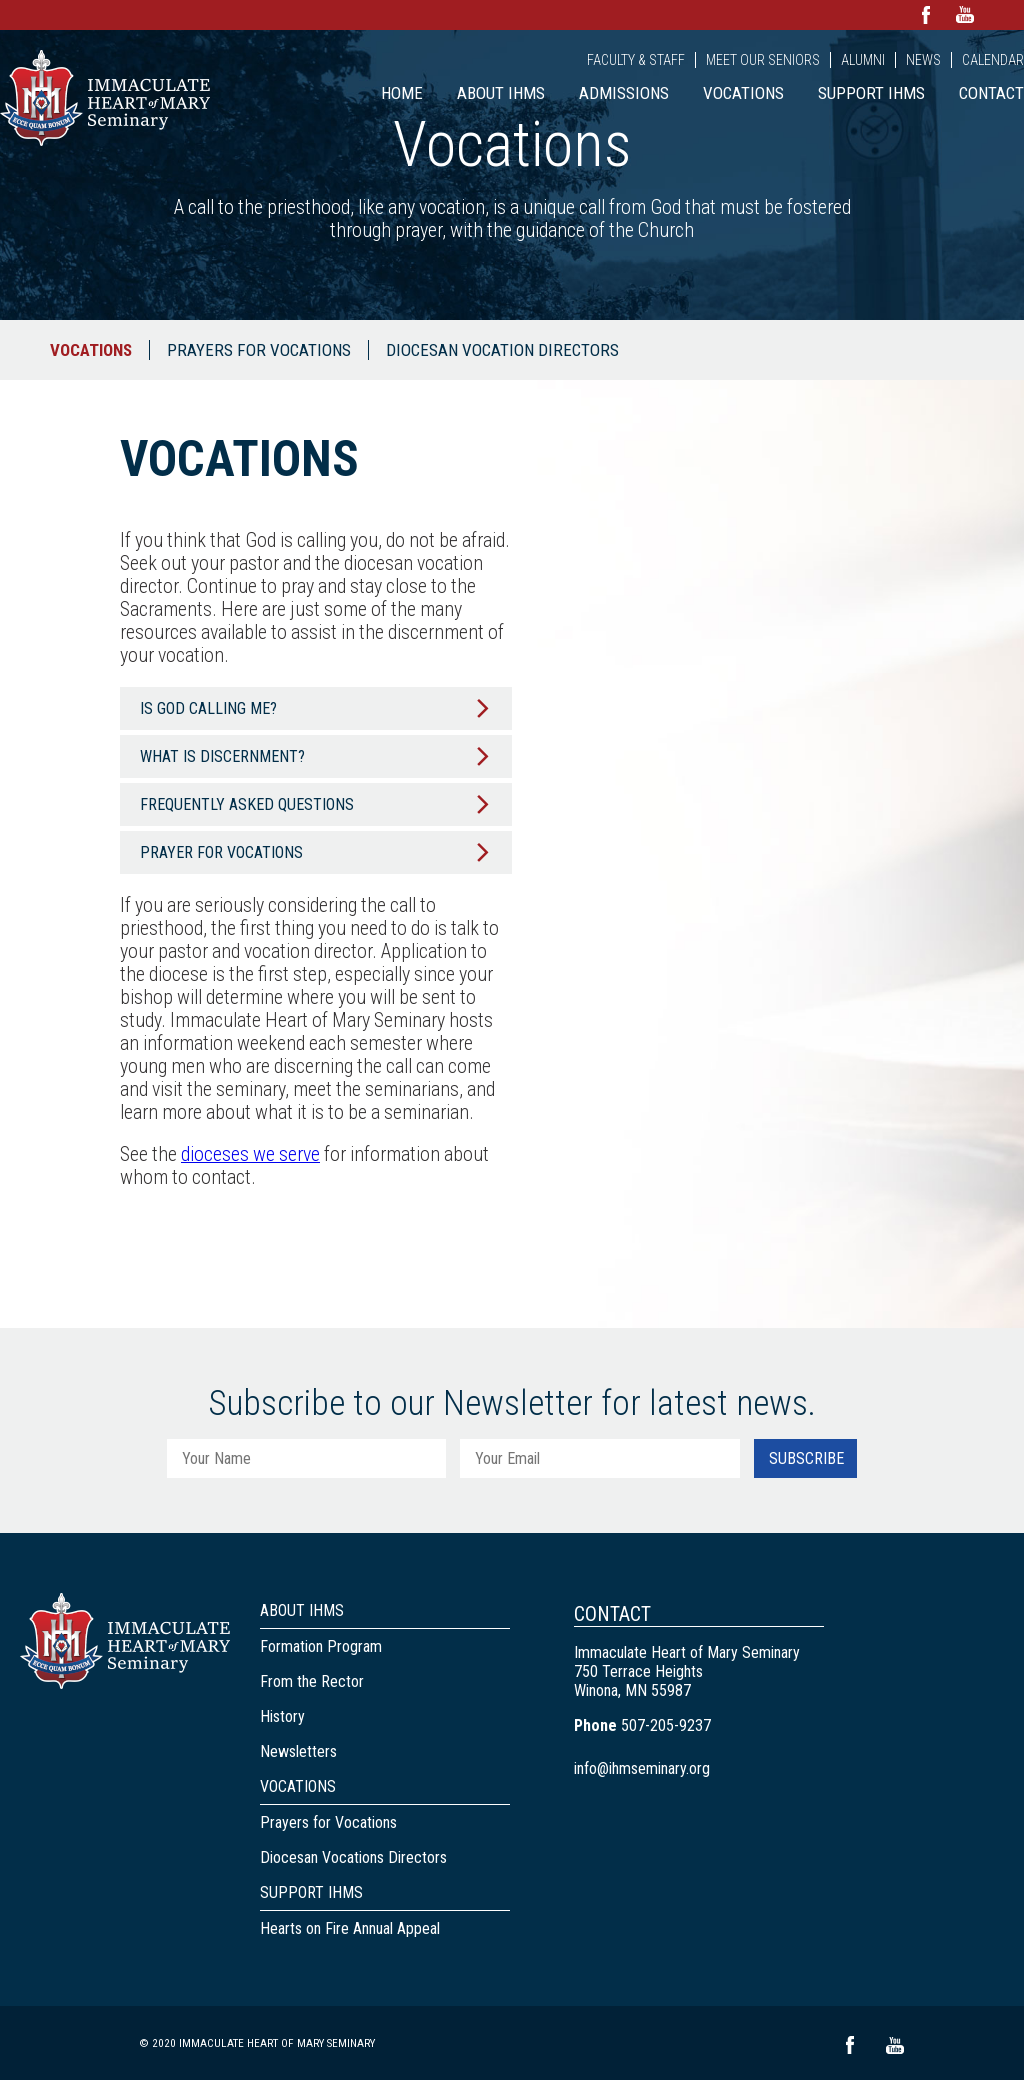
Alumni (863, 60)
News (923, 60)
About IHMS (501, 93)
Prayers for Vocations (259, 350)
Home (402, 93)
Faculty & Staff (636, 60)
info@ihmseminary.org (642, 1768)
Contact (991, 93)
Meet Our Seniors (763, 60)
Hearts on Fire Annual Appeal (350, 1928)
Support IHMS (871, 93)
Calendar (993, 60)
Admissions (624, 93)
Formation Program (321, 1646)
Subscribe (806, 1458)
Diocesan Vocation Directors (502, 350)
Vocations (743, 93)
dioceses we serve (250, 1154)
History (282, 1716)
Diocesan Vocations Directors (353, 1857)
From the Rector (312, 1681)
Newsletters (298, 1751)
